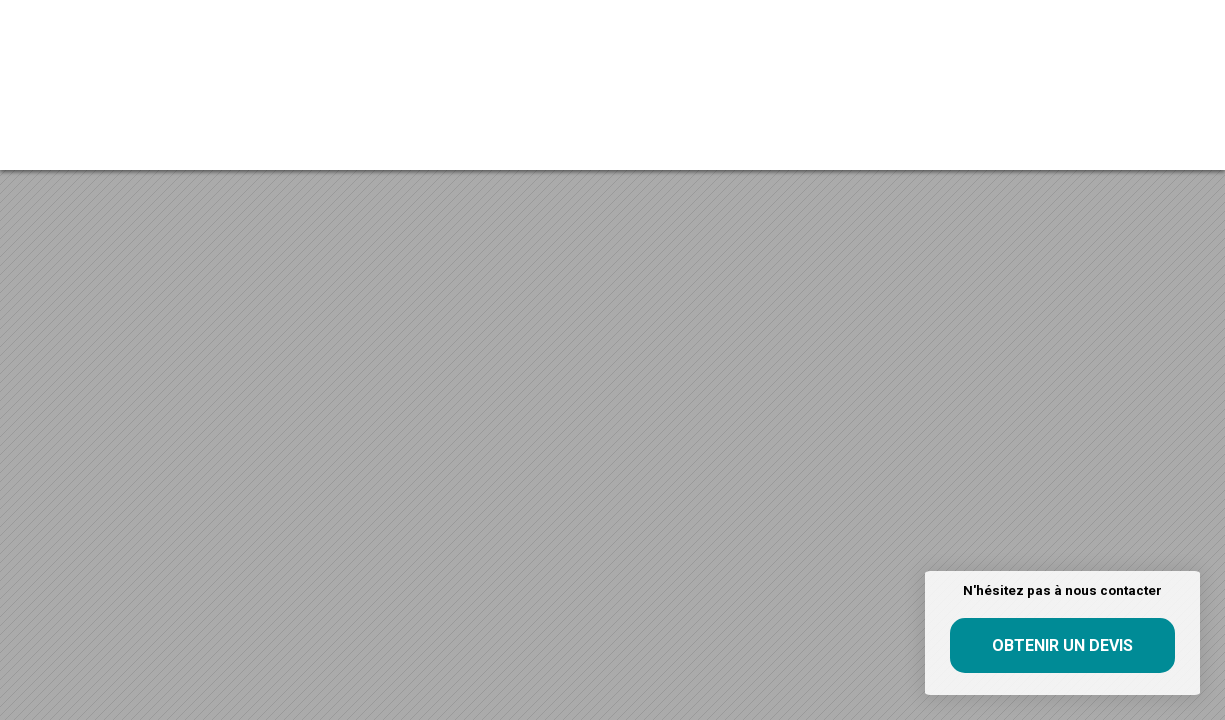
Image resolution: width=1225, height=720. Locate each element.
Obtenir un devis (1062, 645)
